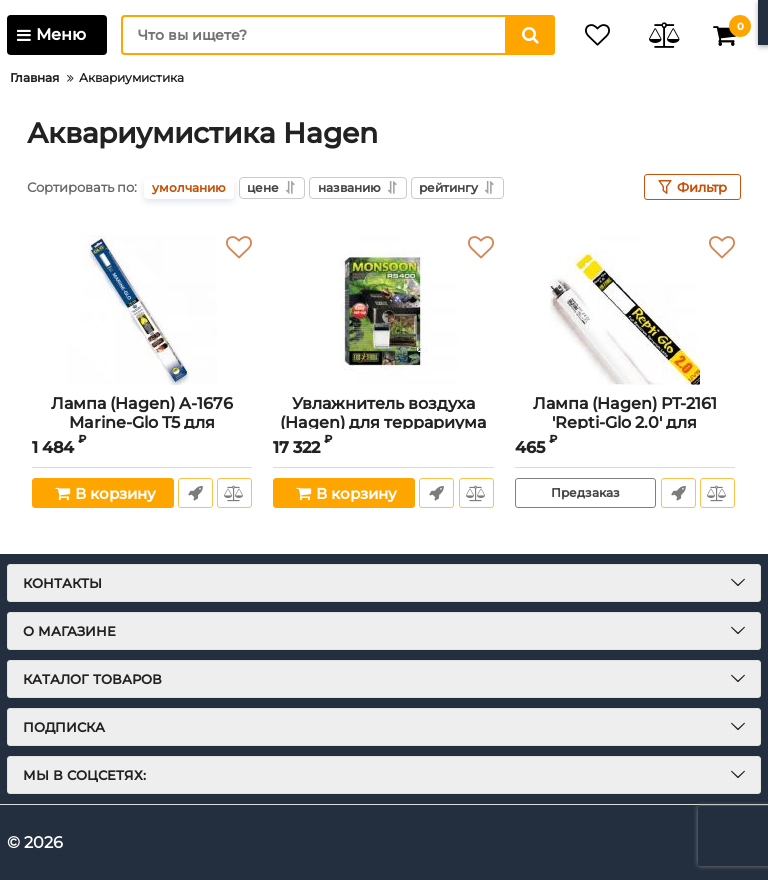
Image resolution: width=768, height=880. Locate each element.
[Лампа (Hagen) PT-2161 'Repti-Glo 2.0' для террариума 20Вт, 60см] (625, 310)
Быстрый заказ (194, 493)
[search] (329, 35)
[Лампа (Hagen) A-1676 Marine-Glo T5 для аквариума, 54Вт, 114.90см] (142, 310)
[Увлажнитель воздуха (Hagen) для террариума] (383, 310)
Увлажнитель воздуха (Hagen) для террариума (383, 423)
